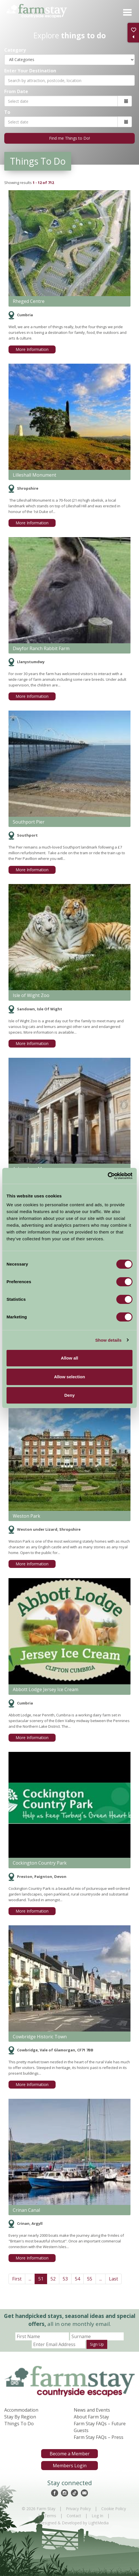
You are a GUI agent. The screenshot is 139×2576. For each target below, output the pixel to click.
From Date (16, 91)
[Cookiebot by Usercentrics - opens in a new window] (107, 1176)
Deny (69, 1395)
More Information (32, 349)
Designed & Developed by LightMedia (74, 2522)
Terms (50, 2515)
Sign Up (97, 2344)
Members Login (70, 2465)
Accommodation (21, 2410)
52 (53, 2279)
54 (77, 2279)
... (30, 2279)
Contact (74, 2515)
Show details (108, 1340)
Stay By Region (20, 2417)
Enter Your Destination (30, 71)
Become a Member (70, 2454)
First (17, 2279)
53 (65, 2279)
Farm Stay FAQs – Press (98, 2437)
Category (15, 50)
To (7, 112)
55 (89, 2279)
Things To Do (19, 2423)
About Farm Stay (91, 2417)
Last (113, 2279)
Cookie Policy (113, 2508)
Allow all (69, 1358)
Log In (97, 2515)
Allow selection (69, 1376)
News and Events (92, 2410)
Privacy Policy (78, 2508)
